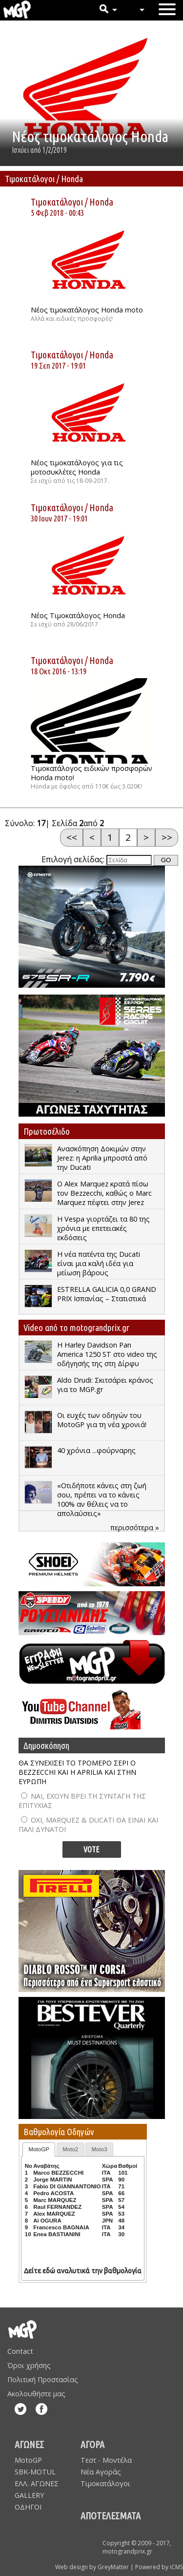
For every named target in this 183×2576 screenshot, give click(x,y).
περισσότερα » (134, 1527)
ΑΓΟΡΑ (92, 2444)
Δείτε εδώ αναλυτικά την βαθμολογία (83, 2271)
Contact (20, 2351)
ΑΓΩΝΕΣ (29, 2444)
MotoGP (39, 2149)
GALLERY (29, 2495)
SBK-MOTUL (35, 2471)
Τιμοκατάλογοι (57, 202)
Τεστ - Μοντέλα (106, 2460)
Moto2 (70, 2149)
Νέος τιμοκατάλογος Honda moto (87, 309)
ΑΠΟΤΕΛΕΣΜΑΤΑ (111, 2515)
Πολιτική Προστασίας (42, 2379)
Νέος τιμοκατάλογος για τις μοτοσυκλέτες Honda (77, 467)
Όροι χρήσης (29, 2365)
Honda (101, 202)
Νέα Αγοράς (101, 2471)
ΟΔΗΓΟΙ (28, 2507)
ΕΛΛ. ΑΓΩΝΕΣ (37, 2483)
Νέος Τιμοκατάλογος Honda (78, 615)
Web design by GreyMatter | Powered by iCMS (119, 2567)
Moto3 (99, 2149)
